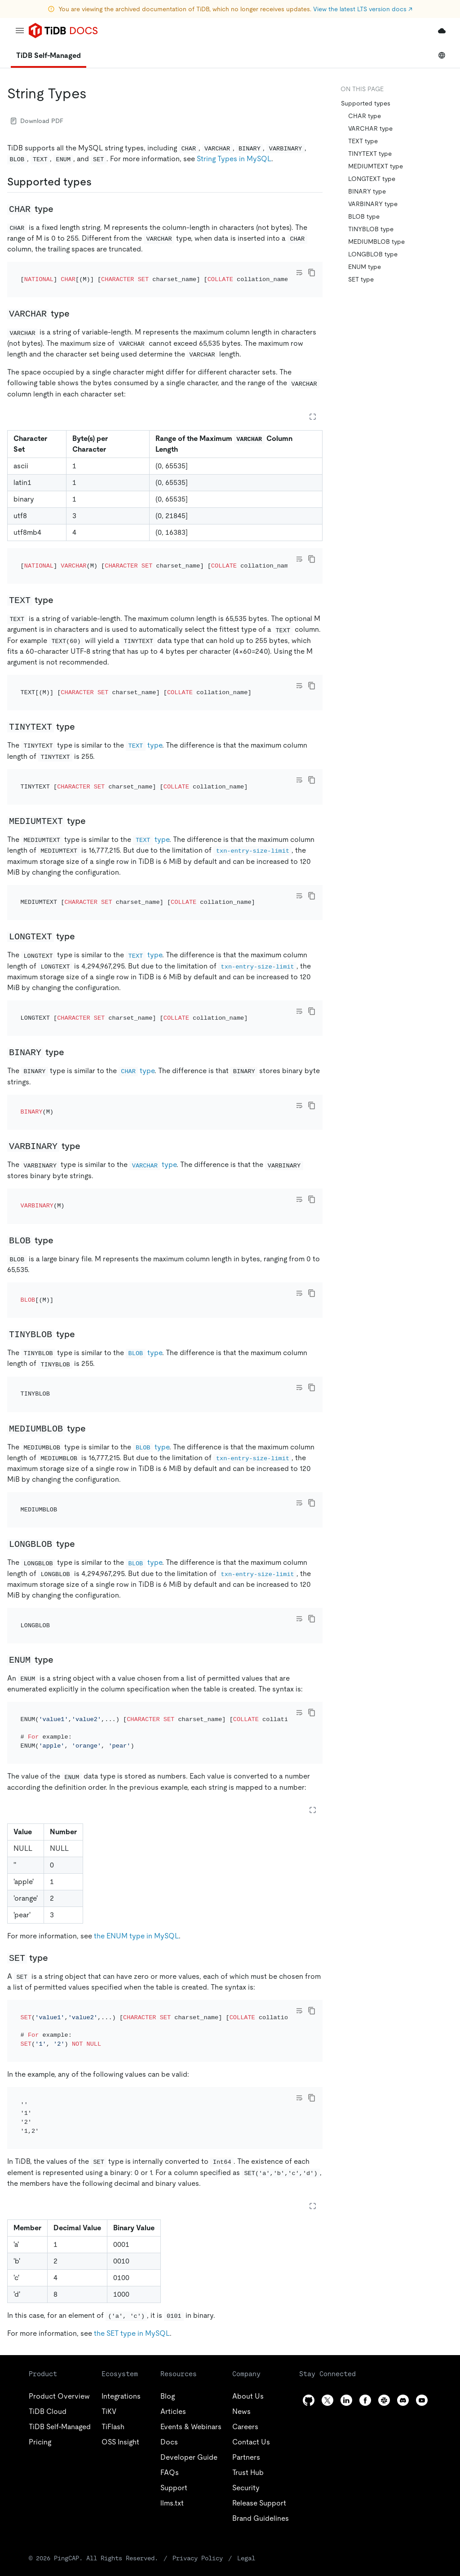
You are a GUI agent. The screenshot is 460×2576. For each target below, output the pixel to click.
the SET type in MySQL (132, 2150)
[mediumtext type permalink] (93, 771)
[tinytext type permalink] (82, 690)
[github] (308, 2217)
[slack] (384, 2217)
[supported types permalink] (98, 181)
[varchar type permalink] (76, 301)
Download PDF (37, 120)
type (144, 709)
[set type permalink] (55, 1798)
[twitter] (327, 2217)
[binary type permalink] (71, 978)
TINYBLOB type (371, 229)
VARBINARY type (373, 203)
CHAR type (364, 115)
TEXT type (363, 141)
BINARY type (367, 191)
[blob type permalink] (60, 1142)
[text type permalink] (60, 575)
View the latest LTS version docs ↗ (362, 9)
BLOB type (364, 216)
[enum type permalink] (60, 1513)
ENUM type (364, 266)
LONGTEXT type (371, 178)
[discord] (403, 2217)
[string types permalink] (93, 93)
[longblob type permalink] (82, 1409)
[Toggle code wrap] (299, 272)
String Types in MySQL (234, 158)
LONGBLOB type (373, 254)
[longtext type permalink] (82, 875)
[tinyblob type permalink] (82, 1224)
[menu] (20, 31)
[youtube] (421, 2217)
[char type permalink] (60, 208)
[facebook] (365, 2217)
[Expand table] (313, 404)
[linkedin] (346, 2217)
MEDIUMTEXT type (375, 166)
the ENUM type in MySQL (136, 1777)
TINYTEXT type (370, 153)
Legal (246, 2375)
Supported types (365, 103)
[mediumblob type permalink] (93, 1306)
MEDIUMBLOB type (376, 241)
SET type (361, 279)
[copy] (311, 272)
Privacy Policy (197, 2375)
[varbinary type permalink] (87, 1060)
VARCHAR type (370, 128)
